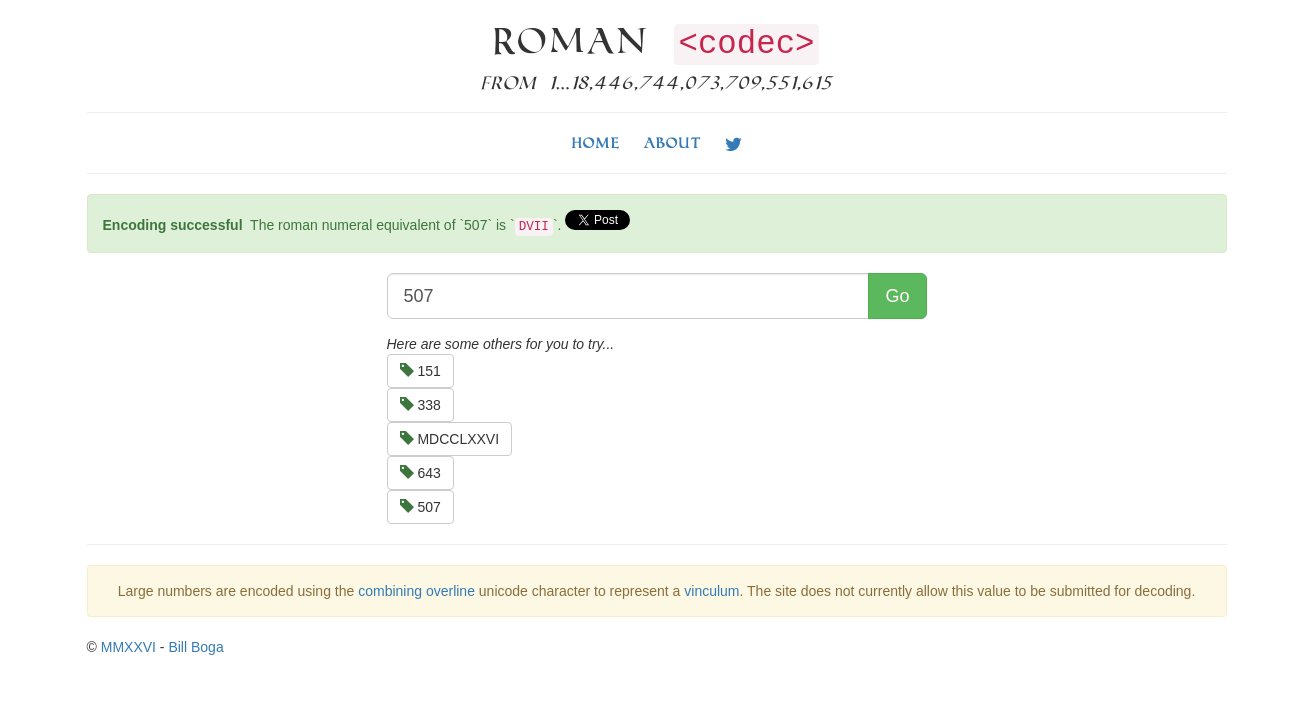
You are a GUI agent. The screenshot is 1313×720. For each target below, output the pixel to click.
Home (596, 142)
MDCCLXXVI (450, 439)
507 (420, 507)
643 (420, 473)
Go (897, 296)
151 (420, 371)
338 (420, 405)
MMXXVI (128, 647)
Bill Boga (195, 647)
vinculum (711, 591)
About (672, 142)
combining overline (416, 591)
